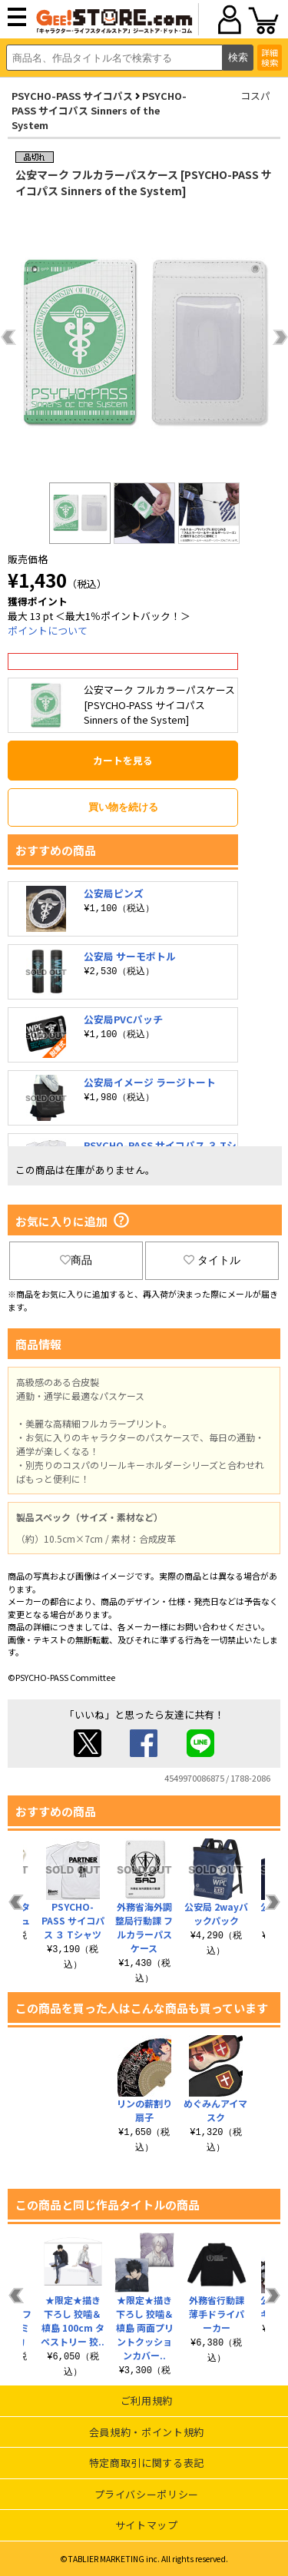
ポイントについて (48, 630)
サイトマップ (146, 2525)
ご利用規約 (147, 2400)
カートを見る (123, 760)
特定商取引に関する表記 (146, 2462)
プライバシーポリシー (147, 2494)
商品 (76, 1260)
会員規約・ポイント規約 (146, 2432)
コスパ (255, 95)
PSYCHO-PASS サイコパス (72, 95)
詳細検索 (269, 57)
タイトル (212, 1260)
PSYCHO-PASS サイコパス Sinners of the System (99, 110)
